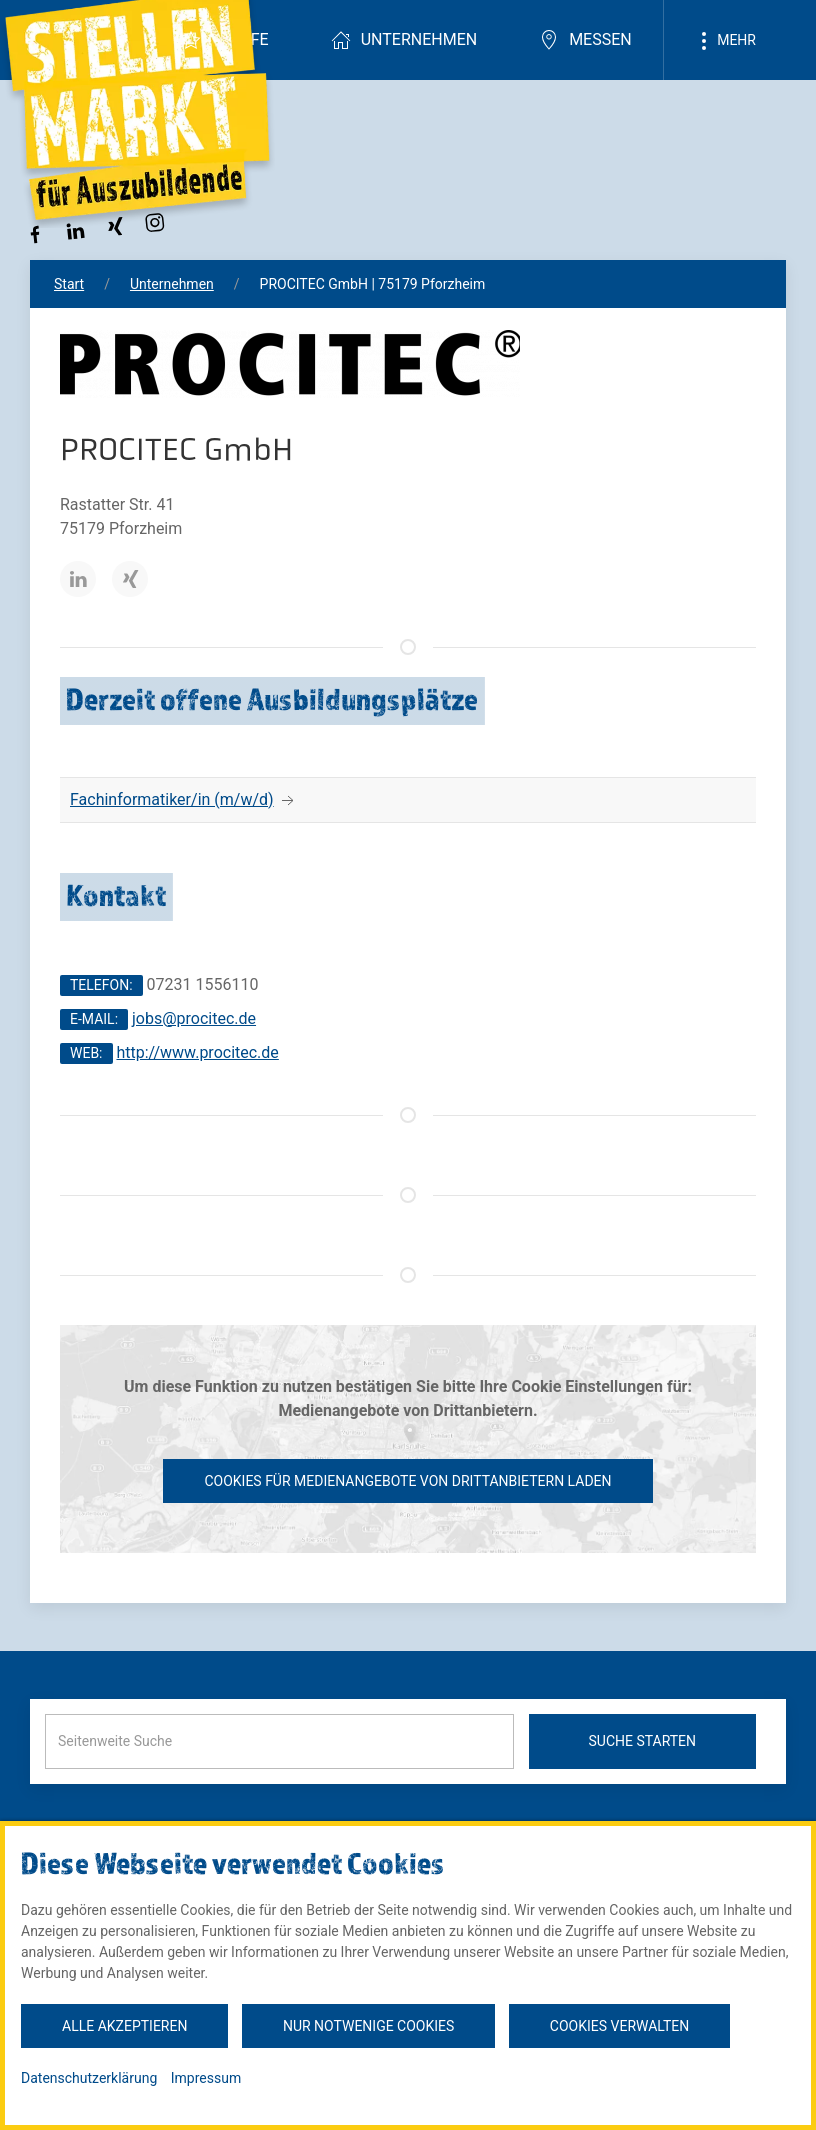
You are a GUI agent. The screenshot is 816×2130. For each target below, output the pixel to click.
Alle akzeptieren (124, 2026)
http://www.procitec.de (197, 1052)
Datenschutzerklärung (89, 2078)
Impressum (206, 2078)
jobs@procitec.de (194, 1018)
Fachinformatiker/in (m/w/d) (172, 799)
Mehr (725, 41)
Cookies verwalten (619, 2026)
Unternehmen (404, 40)
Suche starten (643, 1741)
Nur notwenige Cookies (368, 2026)
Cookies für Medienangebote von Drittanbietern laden (407, 1481)
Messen (585, 40)
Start (69, 284)
